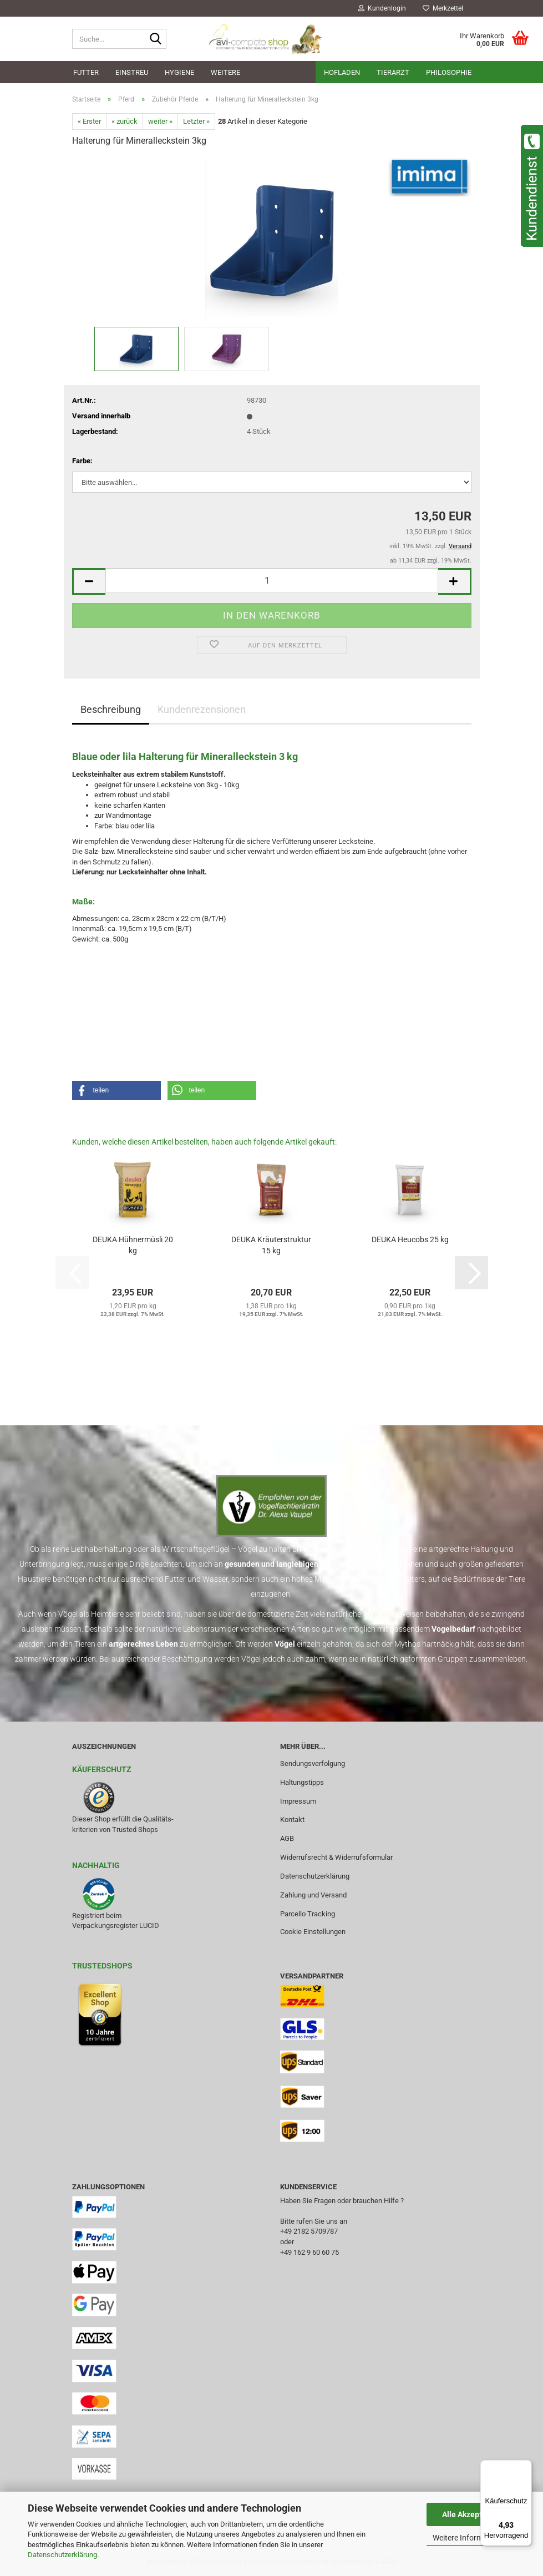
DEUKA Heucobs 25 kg (410, 1239)
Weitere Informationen (471, 2537)
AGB (287, 1838)
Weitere (225, 72)
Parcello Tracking (307, 1914)
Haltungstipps (302, 1782)
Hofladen (342, 72)
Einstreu (131, 72)
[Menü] (525, 2466)
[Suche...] (155, 39)
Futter (86, 72)
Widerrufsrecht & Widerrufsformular (336, 1857)
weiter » (160, 121)
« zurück (124, 121)
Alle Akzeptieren (471, 2514)
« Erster (89, 121)
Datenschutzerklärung (62, 2554)
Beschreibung (110, 709)
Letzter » (196, 121)
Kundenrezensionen (202, 709)
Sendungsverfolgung (312, 1763)
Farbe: (82, 461)
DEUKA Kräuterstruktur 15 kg (271, 1245)
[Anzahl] (271, 580)
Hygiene (179, 72)
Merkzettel (443, 8)
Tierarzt (393, 72)
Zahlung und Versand (313, 1895)
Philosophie (448, 72)
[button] (88, 581)
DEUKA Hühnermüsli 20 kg (133, 1245)
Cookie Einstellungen (313, 1931)
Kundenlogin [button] (382, 8)
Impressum (298, 1801)
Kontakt (292, 1819)
